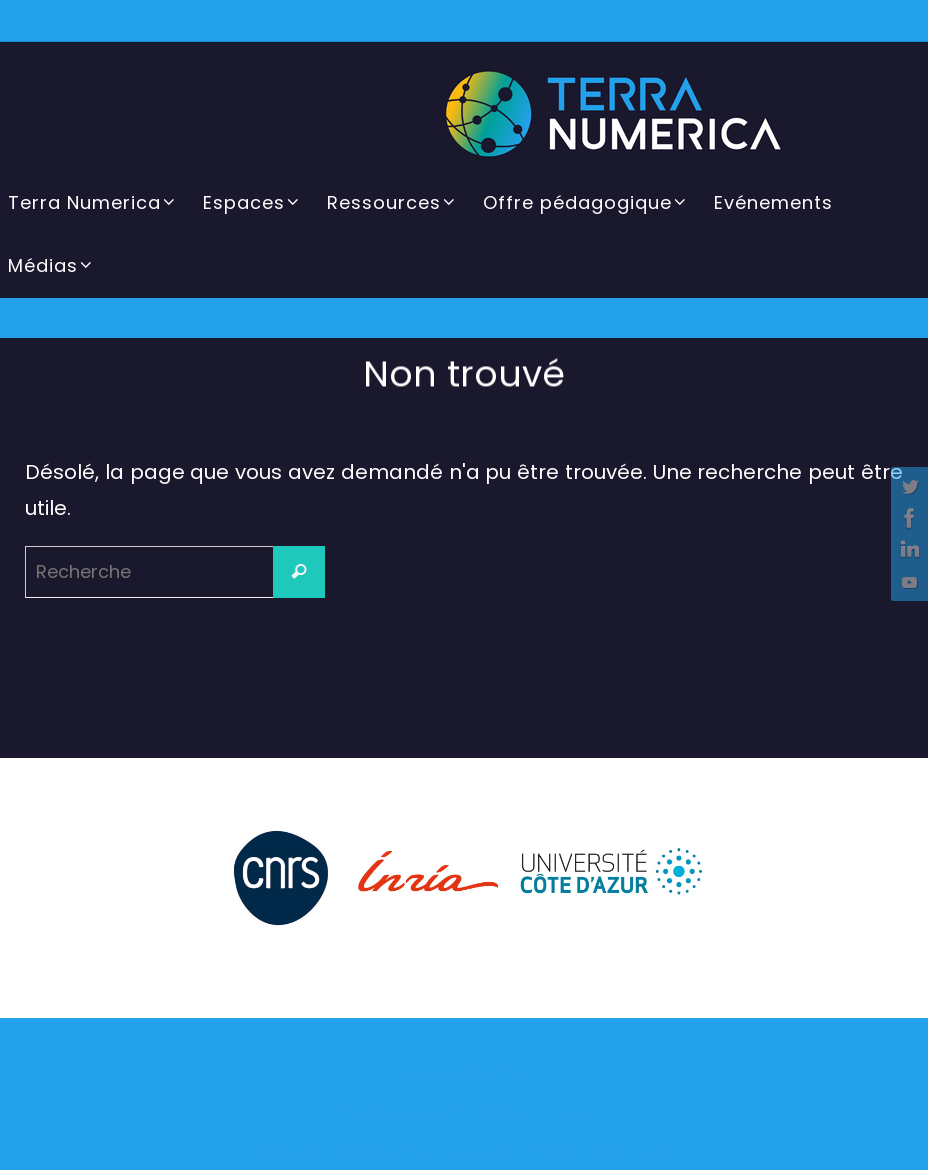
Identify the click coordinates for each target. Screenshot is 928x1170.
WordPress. (551, 1113)
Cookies (641, 1151)
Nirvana (474, 1113)
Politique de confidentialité (515, 1151)
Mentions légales (315, 1151)
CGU (399, 1151)
